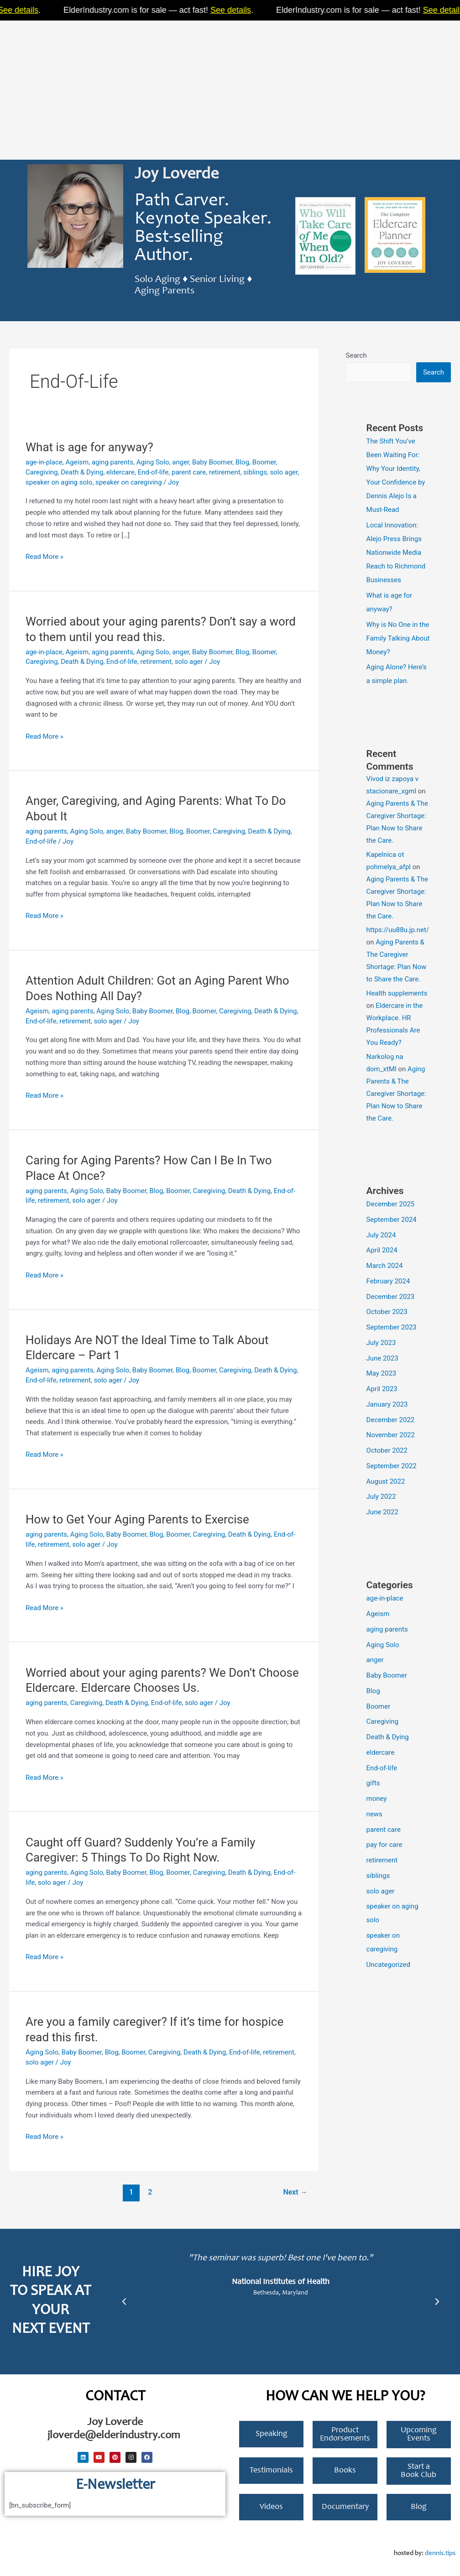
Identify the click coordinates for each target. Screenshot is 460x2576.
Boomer (264, 462)
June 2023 (382, 1358)
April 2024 (381, 1250)
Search (356, 355)
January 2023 (387, 1404)
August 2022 (385, 1481)
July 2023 (381, 1343)
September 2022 (391, 1466)
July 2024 (381, 1235)
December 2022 (390, 1420)
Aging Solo (152, 462)
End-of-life (153, 472)
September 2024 (391, 1219)
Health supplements (397, 993)
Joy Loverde (177, 175)
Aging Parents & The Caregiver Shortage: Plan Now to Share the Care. (396, 1093)
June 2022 (382, 1512)
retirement (224, 472)
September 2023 (391, 1327)
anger (180, 462)
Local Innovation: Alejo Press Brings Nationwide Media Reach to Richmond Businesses (396, 552)
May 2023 (381, 1373)
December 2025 (390, 1204)
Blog (242, 462)
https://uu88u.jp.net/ (397, 930)
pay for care (384, 1845)
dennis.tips (440, 2553)
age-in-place (44, 462)
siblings (255, 472)
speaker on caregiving (128, 482)
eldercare (120, 472)
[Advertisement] (230, 87)
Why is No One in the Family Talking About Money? (398, 638)
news (374, 1814)
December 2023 (390, 1297)
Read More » (44, 556)
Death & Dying (82, 472)
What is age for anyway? (89, 447)
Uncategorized (388, 1965)
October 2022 (387, 1450)
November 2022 (390, 1435)
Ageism (77, 462)
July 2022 (381, 1496)
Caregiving (42, 472)
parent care (189, 472)
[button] (124, 2301)
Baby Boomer (212, 462)
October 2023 (387, 1312)
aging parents (112, 462)
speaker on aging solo (59, 482)
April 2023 (381, 1389)
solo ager (284, 472)
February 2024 (388, 1281)
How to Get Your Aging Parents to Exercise (137, 1519)
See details (78, 10)
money (376, 1798)
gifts (373, 1783)
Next (295, 2192)
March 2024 (384, 1266)
